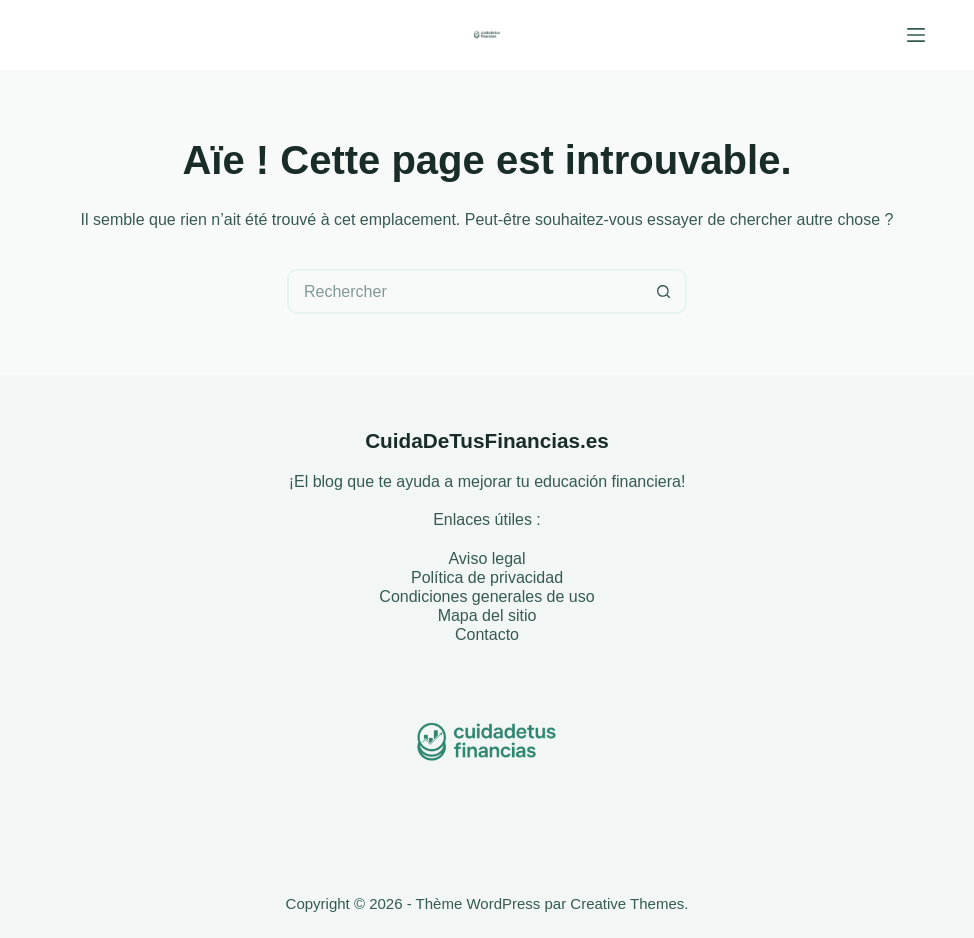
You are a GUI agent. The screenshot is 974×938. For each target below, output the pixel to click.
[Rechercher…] (464, 291)
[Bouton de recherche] (664, 291)
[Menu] (916, 35)
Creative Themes (627, 903)
